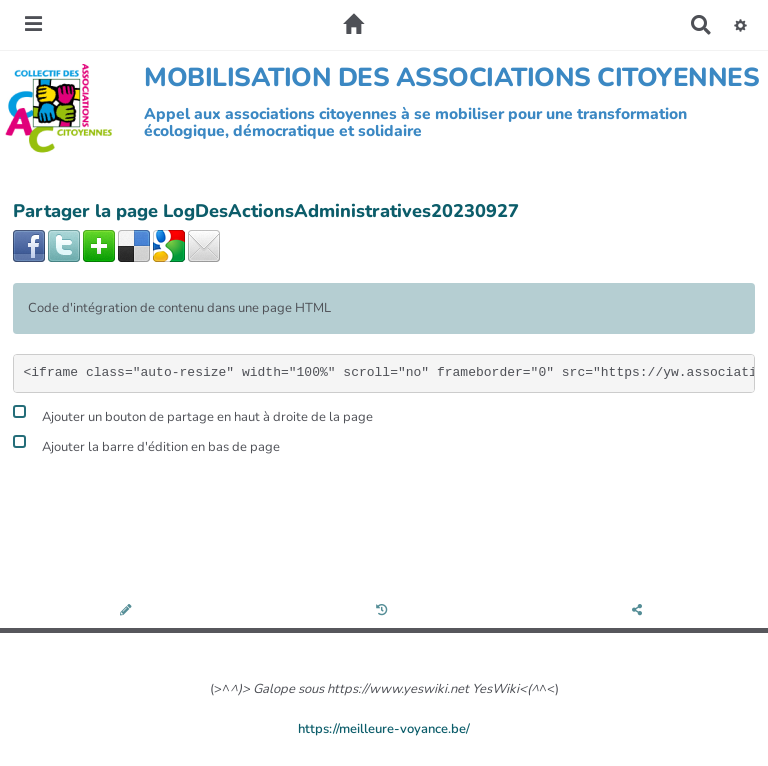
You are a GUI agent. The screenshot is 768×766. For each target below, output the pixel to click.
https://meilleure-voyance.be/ (384, 729)
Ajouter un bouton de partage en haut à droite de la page (193, 414)
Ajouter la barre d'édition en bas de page (146, 444)
